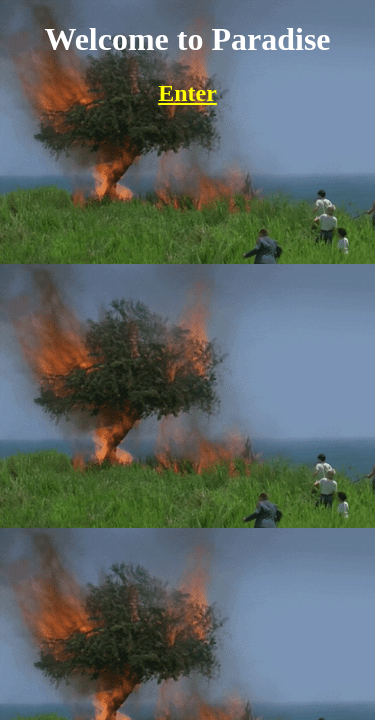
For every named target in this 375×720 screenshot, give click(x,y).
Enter (187, 93)
